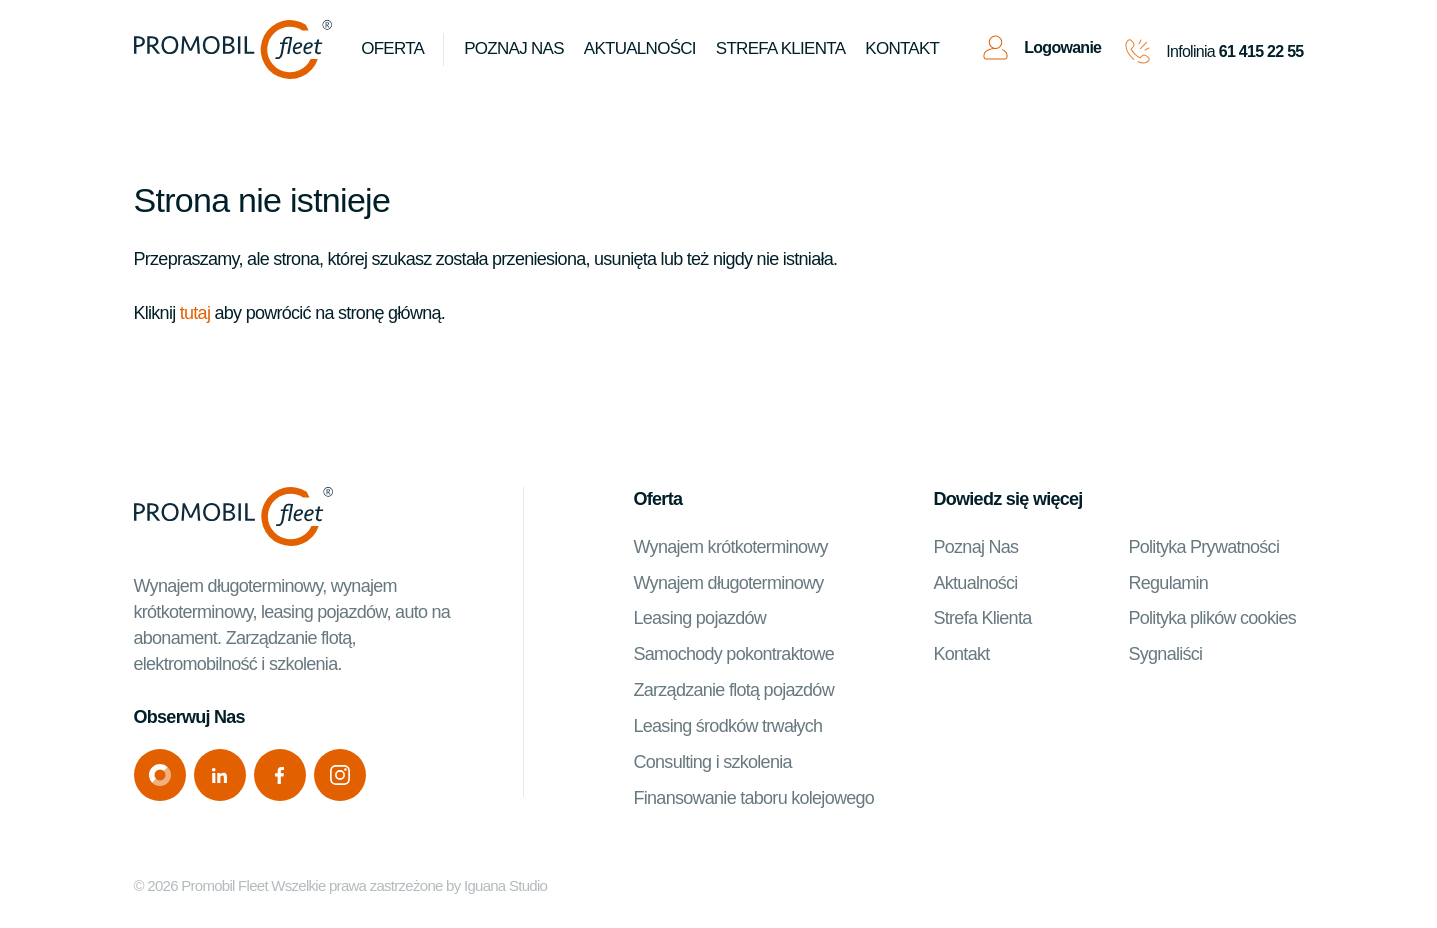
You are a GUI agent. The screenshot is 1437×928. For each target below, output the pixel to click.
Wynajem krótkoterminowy (731, 547)
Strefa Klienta (983, 619)
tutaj (195, 313)
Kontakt (903, 49)
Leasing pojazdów (700, 619)
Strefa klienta (781, 49)
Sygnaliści (1166, 655)
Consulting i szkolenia (713, 763)
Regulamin (1169, 583)
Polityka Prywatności (1204, 547)
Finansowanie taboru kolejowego (754, 799)
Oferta (393, 49)
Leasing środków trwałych (728, 727)
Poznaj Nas (515, 49)
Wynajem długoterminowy (729, 583)
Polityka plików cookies (1213, 619)
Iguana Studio (505, 886)
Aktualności (641, 49)
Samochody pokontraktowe (734, 655)
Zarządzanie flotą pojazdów (734, 691)
